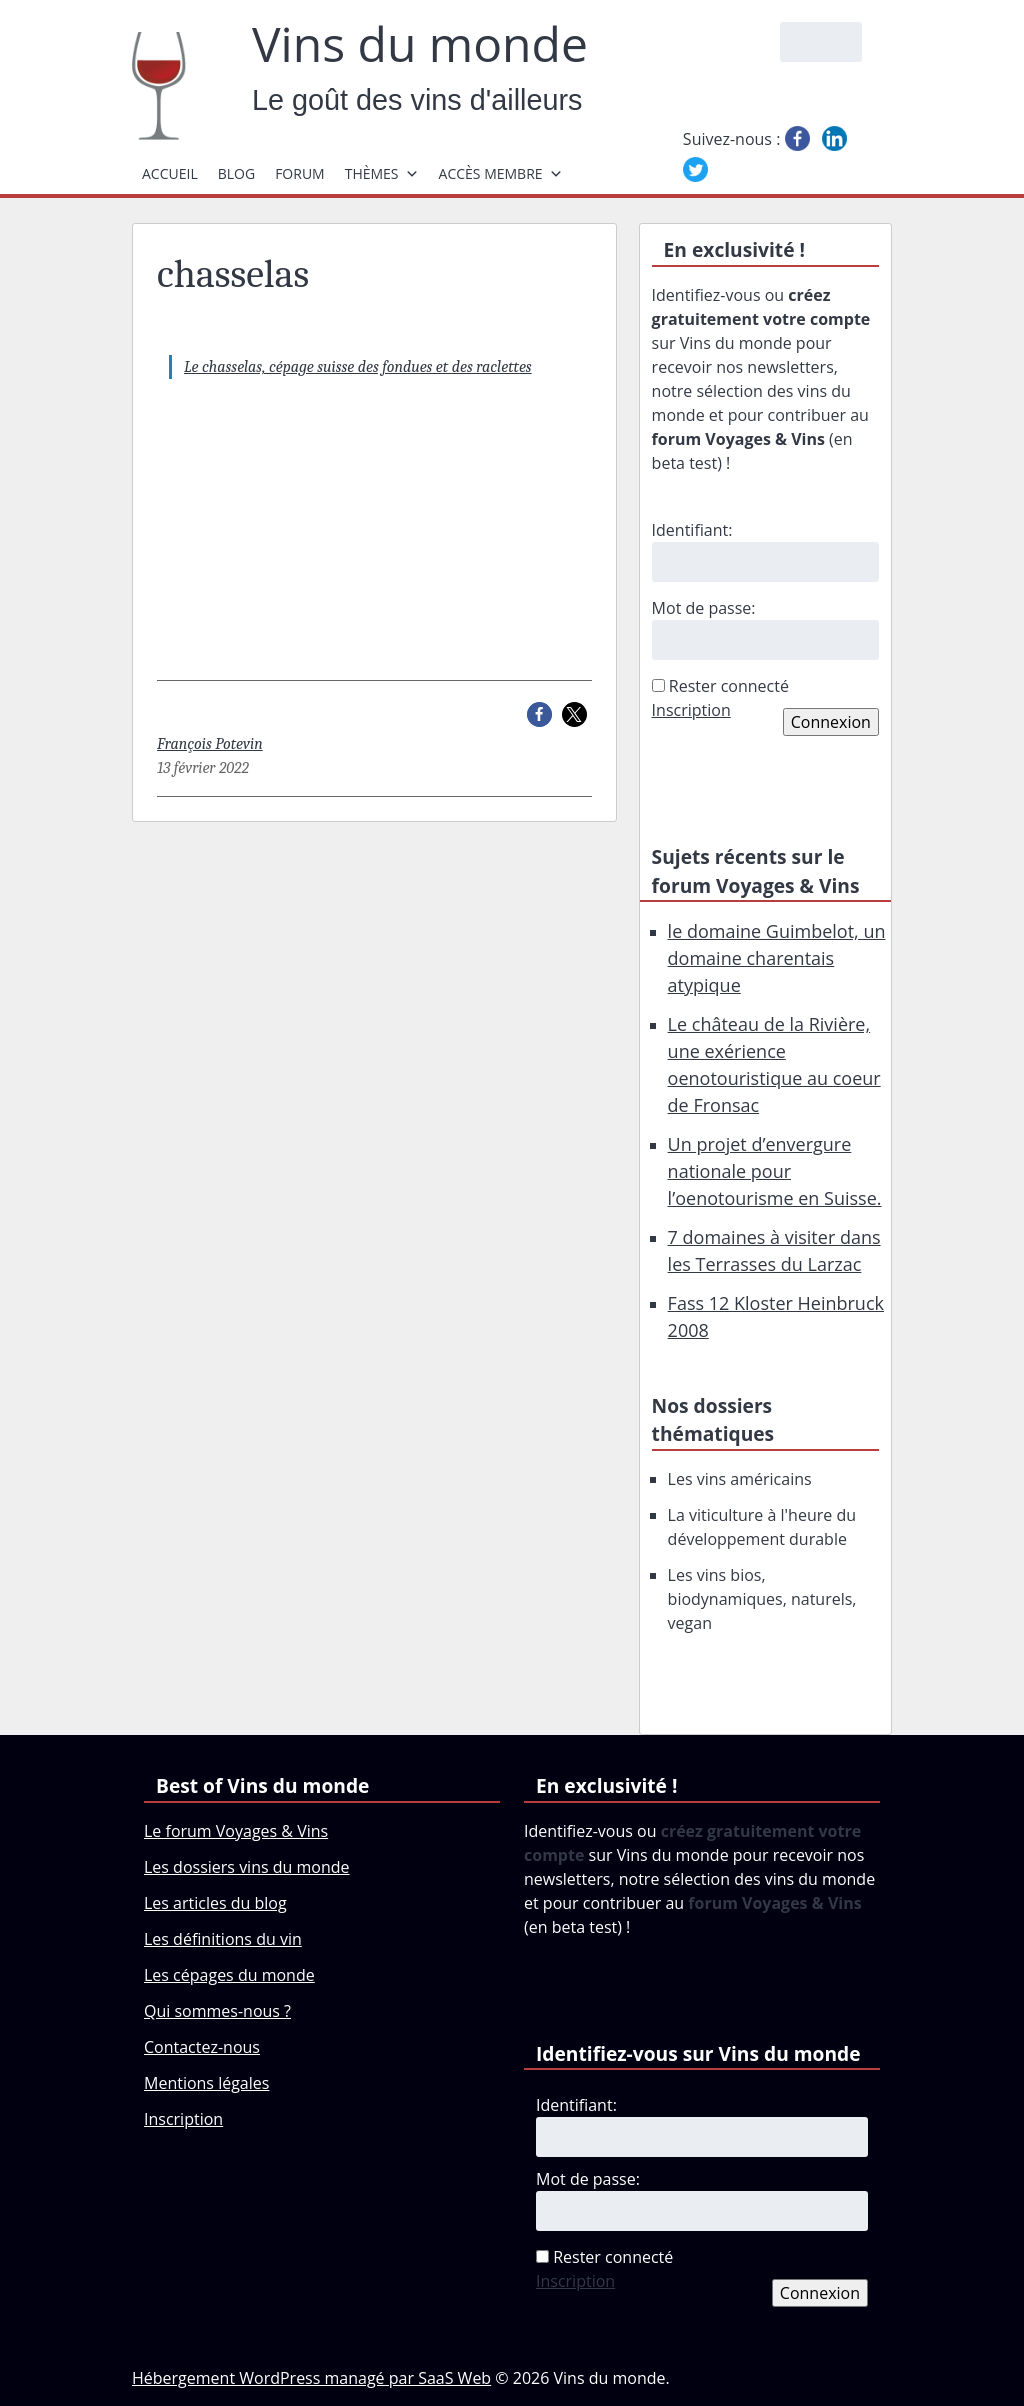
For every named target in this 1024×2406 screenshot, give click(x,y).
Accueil (170, 173)
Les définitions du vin (223, 1939)
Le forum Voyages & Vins (236, 1831)
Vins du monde (420, 44)
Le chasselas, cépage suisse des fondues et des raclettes (358, 367)
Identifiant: (692, 530)
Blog (236, 173)
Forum (300, 173)
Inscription (691, 710)
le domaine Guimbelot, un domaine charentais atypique (777, 958)
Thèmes (382, 173)
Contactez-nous (202, 2047)
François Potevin (210, 744)
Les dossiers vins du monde (247, 1867)
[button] (539, 714)
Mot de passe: (704, 608)
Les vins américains (740, 1479)
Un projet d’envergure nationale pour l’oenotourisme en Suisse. (775, 1171)
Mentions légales (206, 2083)
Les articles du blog (215, 1903)
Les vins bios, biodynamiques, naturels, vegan (762, 1599)
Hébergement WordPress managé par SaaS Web (311, 2378)
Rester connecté (729, 686)
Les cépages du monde (229, 1975)
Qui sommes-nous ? (217, 2011)
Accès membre (501, 173)
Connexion (831, 722)
